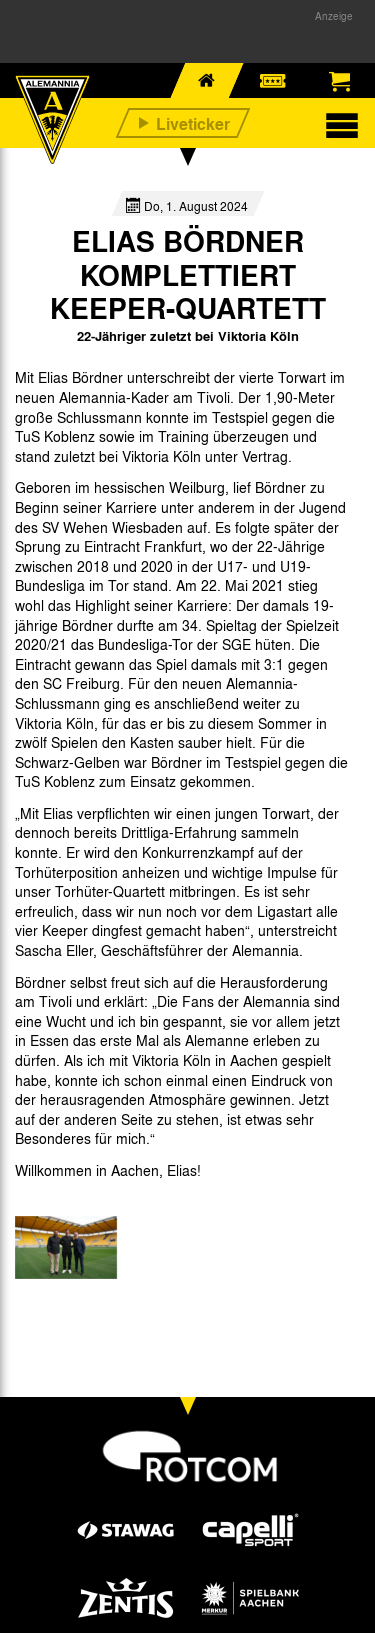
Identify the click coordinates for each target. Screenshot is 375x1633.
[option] (66, 1248)
